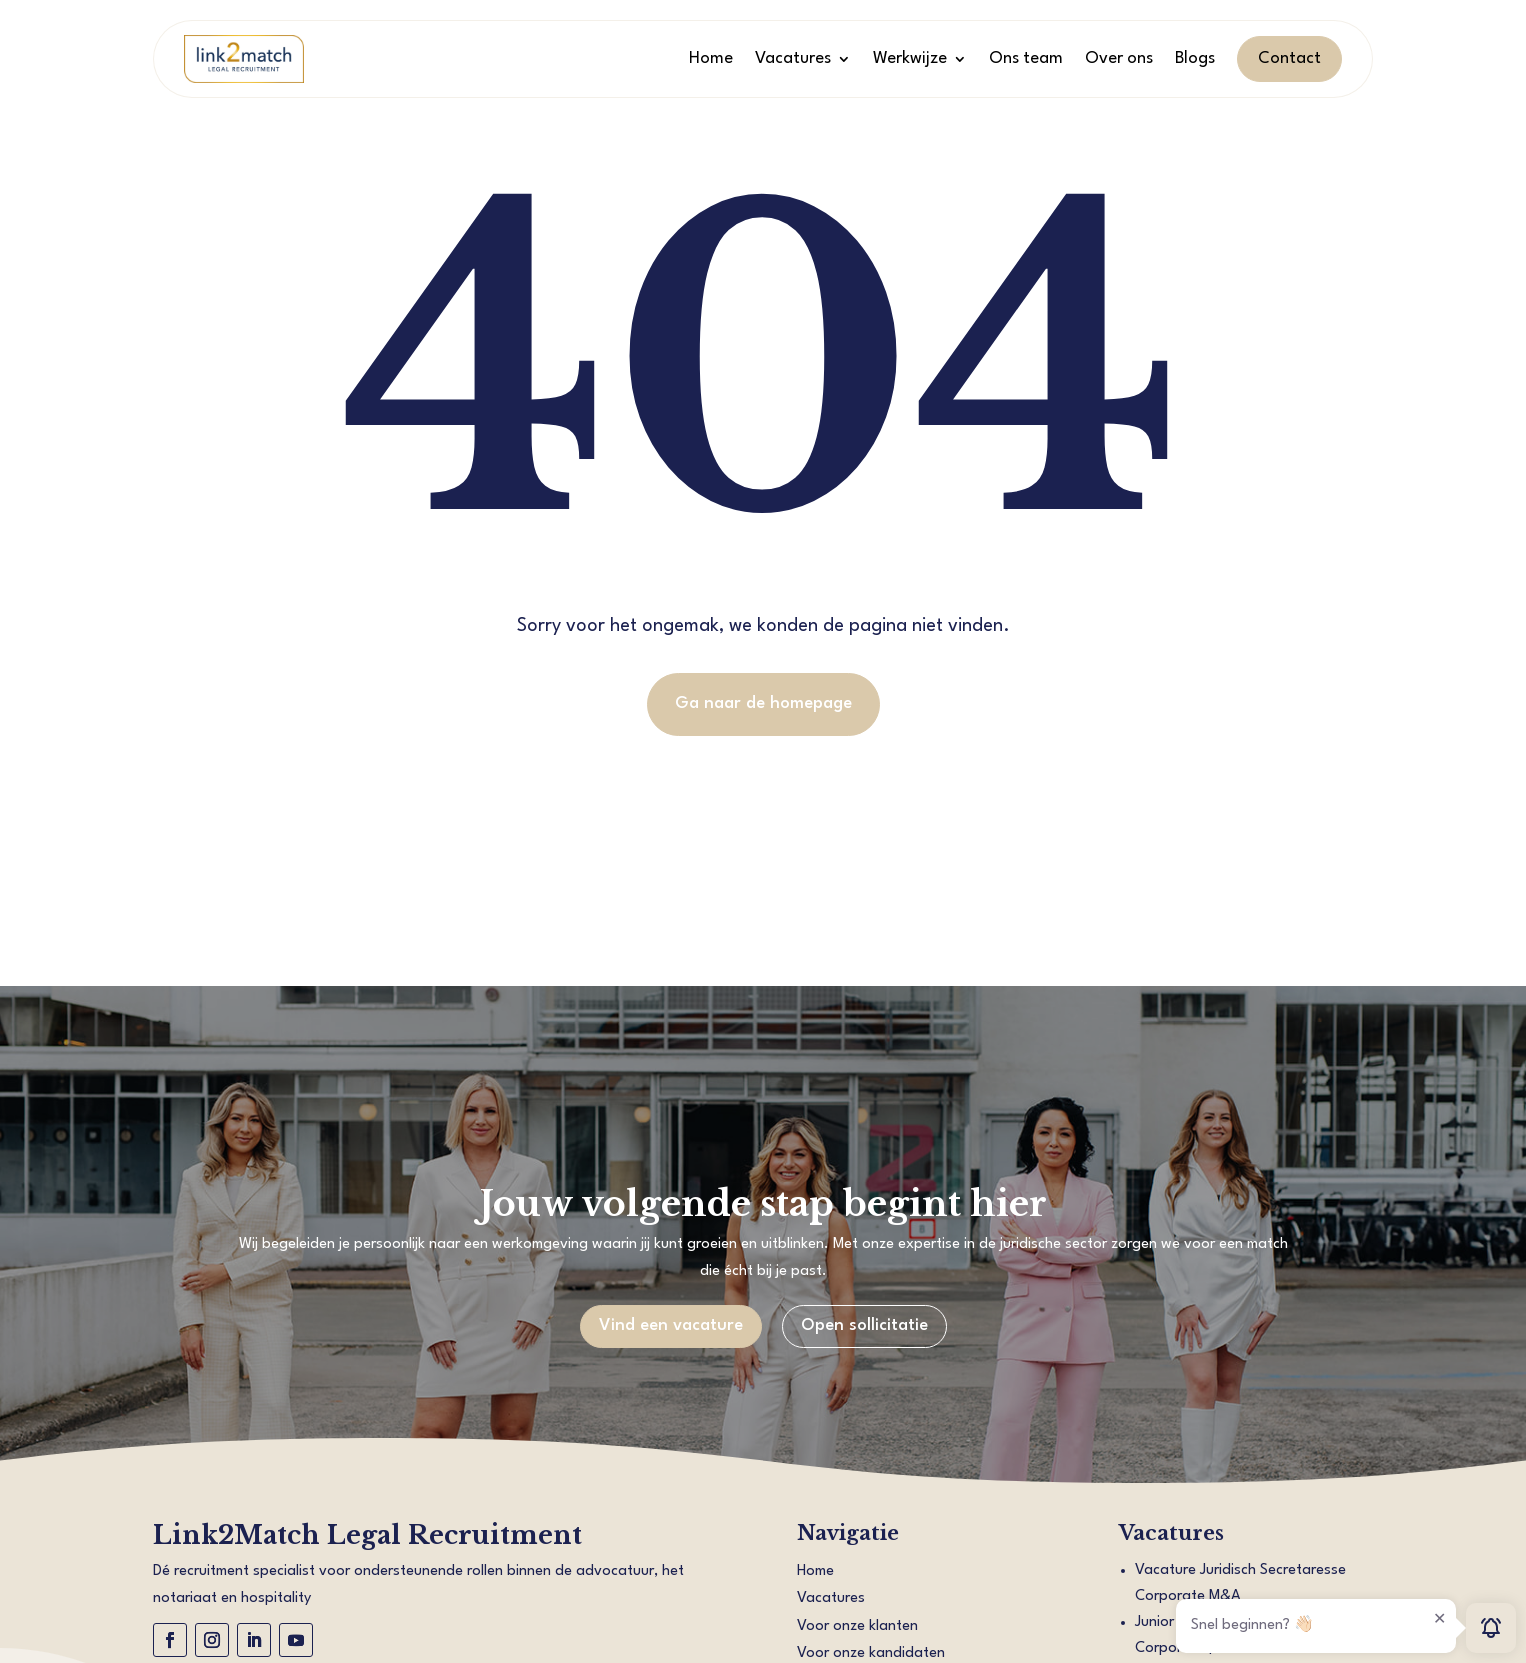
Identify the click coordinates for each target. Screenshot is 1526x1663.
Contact (1289, 58)
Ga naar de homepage (763, 703)
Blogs (1195, 58)
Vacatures (793, 58)
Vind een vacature (671, 1325)
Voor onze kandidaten (871, 1653)
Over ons (1119, 58)
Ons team (1026, 58)
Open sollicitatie (864, 1325)
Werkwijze (910, 58)
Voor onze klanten (857, 1626)
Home (711, 58)
